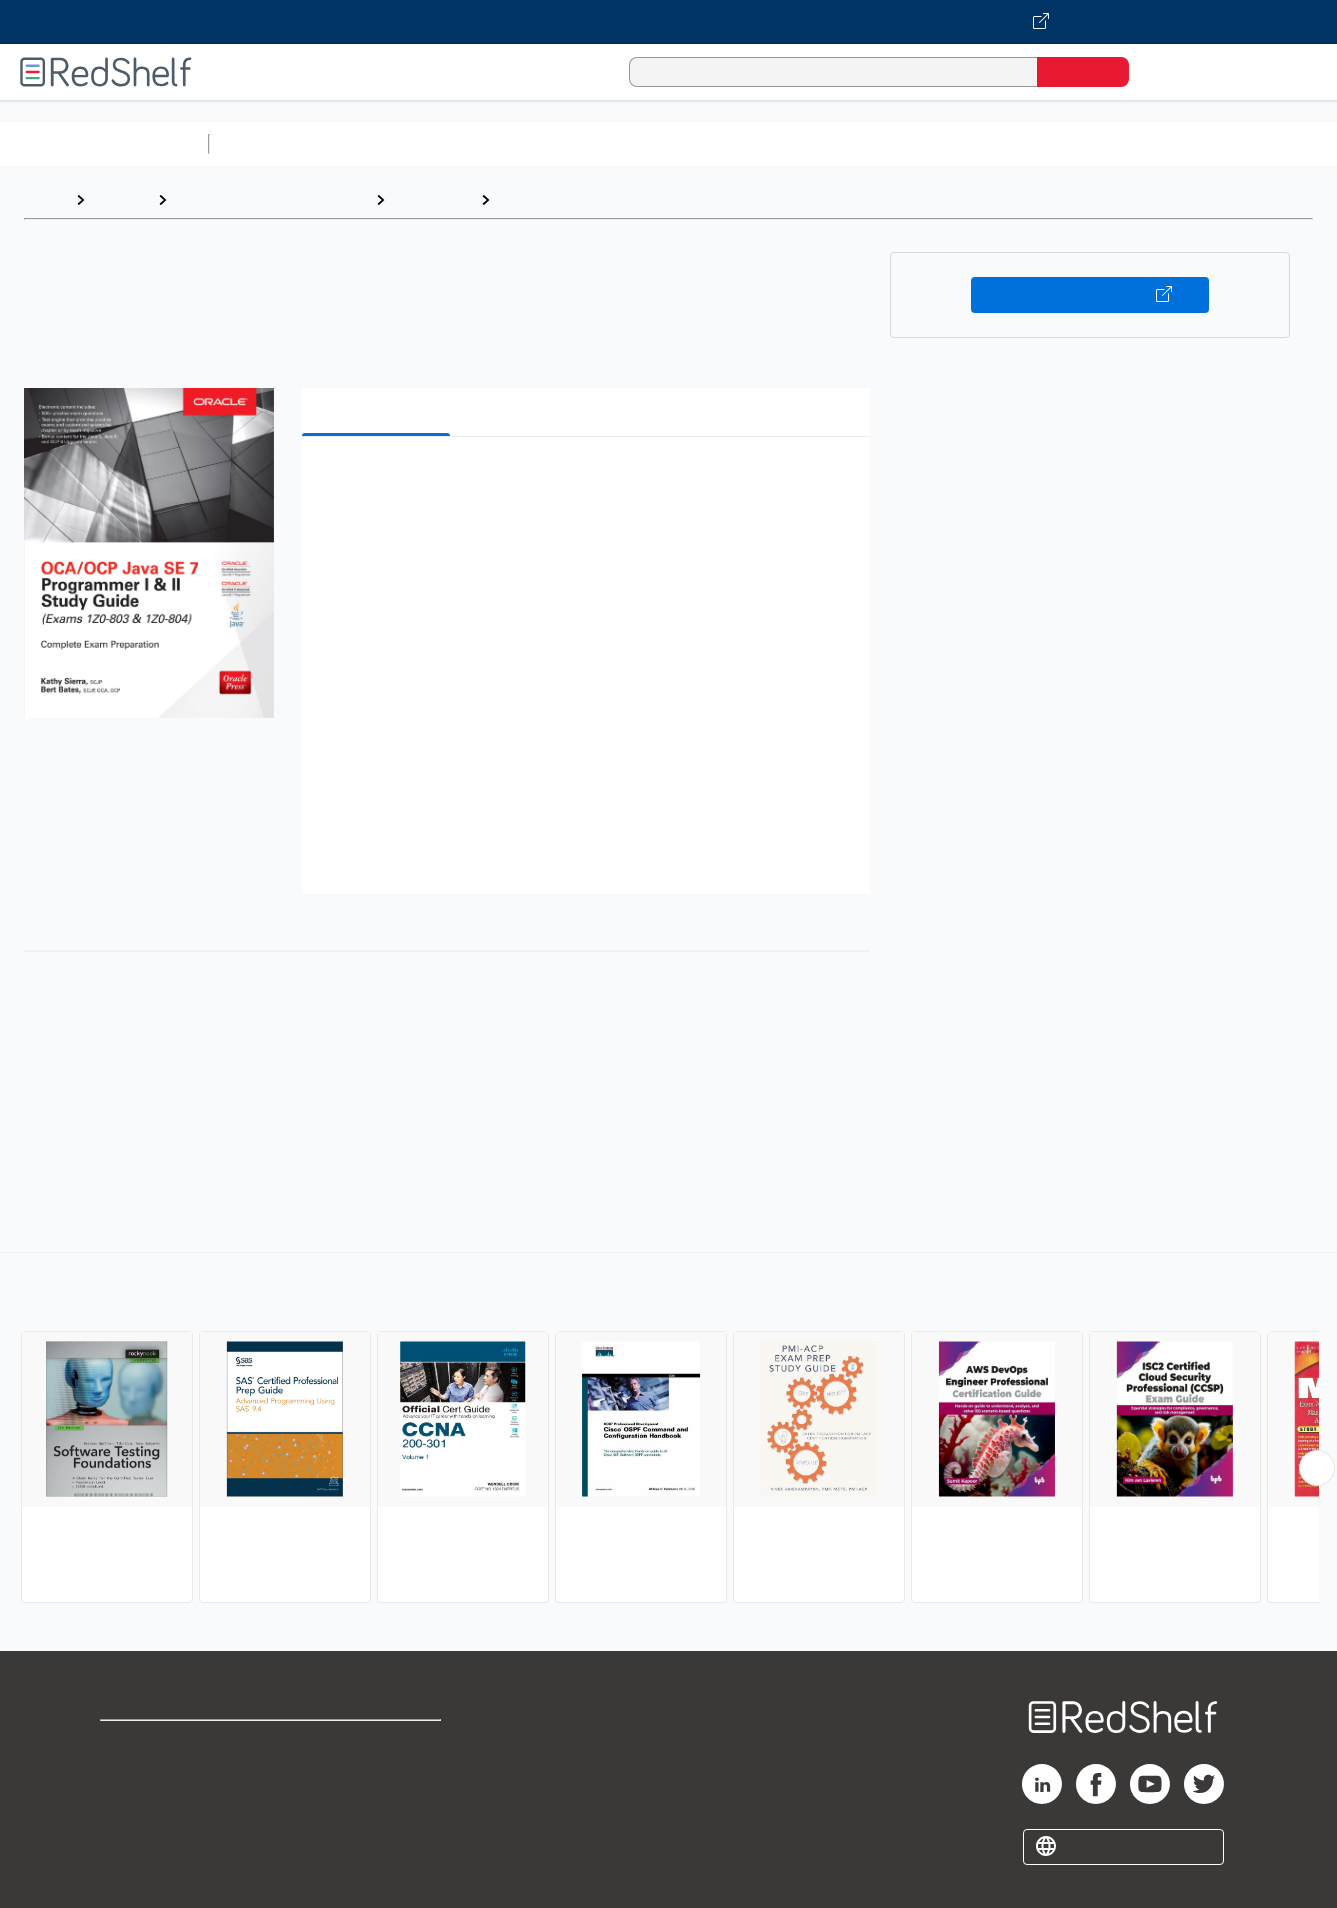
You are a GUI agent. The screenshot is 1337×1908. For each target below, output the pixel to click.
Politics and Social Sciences (985, 143)
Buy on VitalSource (1090, 295)
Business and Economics (776, 143)
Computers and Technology (571, 143)
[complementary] (668, 1430)
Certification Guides (574, 199)
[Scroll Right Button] (1317, 1468)
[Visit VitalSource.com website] (668, 22)
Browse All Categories (104, 143)
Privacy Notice (155, 1808)
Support (130, 1776)
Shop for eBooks (164, 1744)
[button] (590, 482)
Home (45, 199)
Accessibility (375, 1808)
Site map (133, 1840)
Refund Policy (379, 1776)
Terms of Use (379, 1744)
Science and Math (392, 143)
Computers (432, 199)
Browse (121, 199)
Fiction (1130, 143)
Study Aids (270, 143)
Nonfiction (1211, 143)
